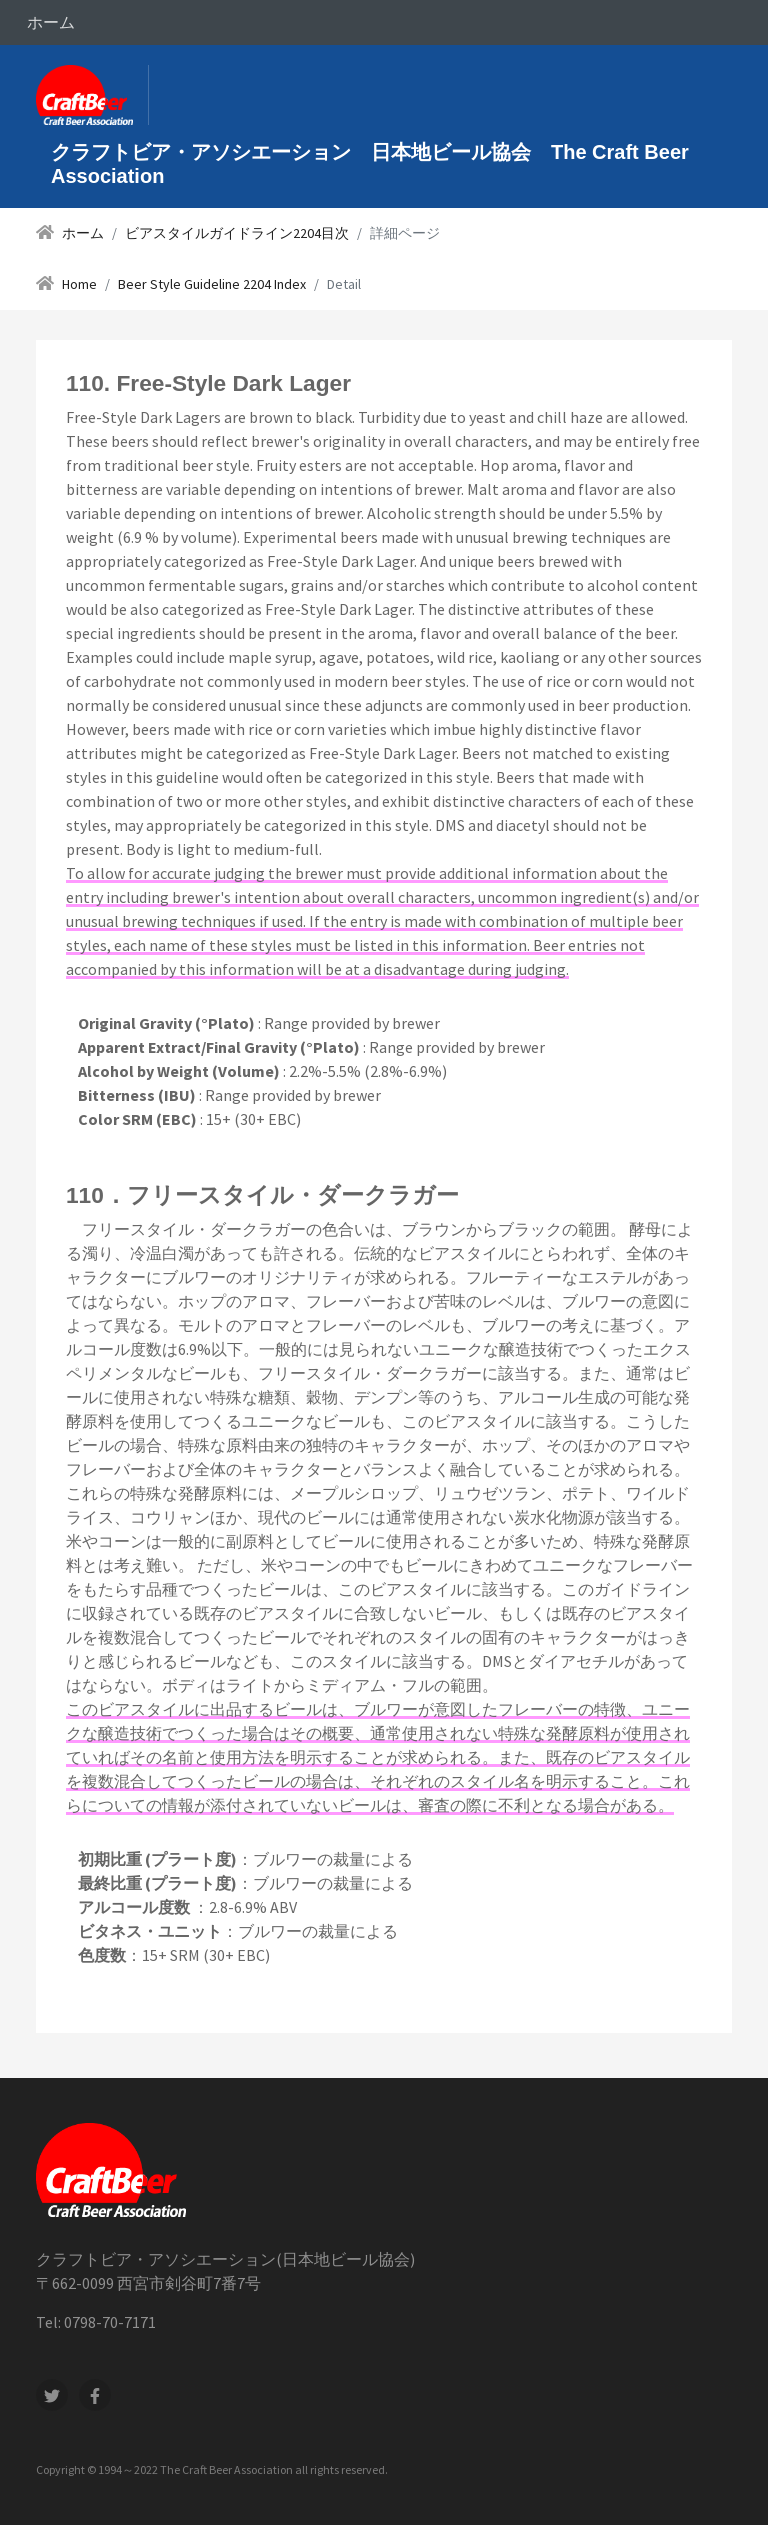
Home (79, 284)
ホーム (51, 22)
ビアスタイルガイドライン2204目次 (237, 233)
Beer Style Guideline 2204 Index (212, 284)
